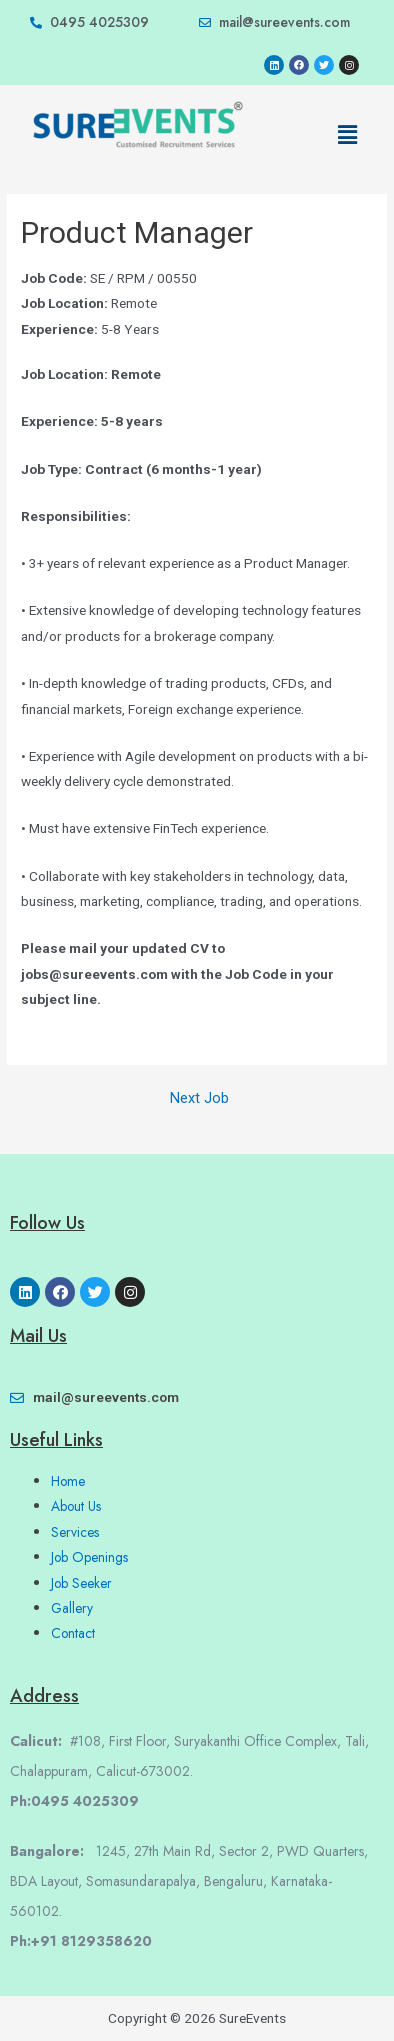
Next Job (199, 1098)
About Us (76, 1506)
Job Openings (89, 1557)
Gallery (72, 1608)
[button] (347, 135)
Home (68, 1481)
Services (75, 1532)
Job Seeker (81, 1583)
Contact (73, 1633)
